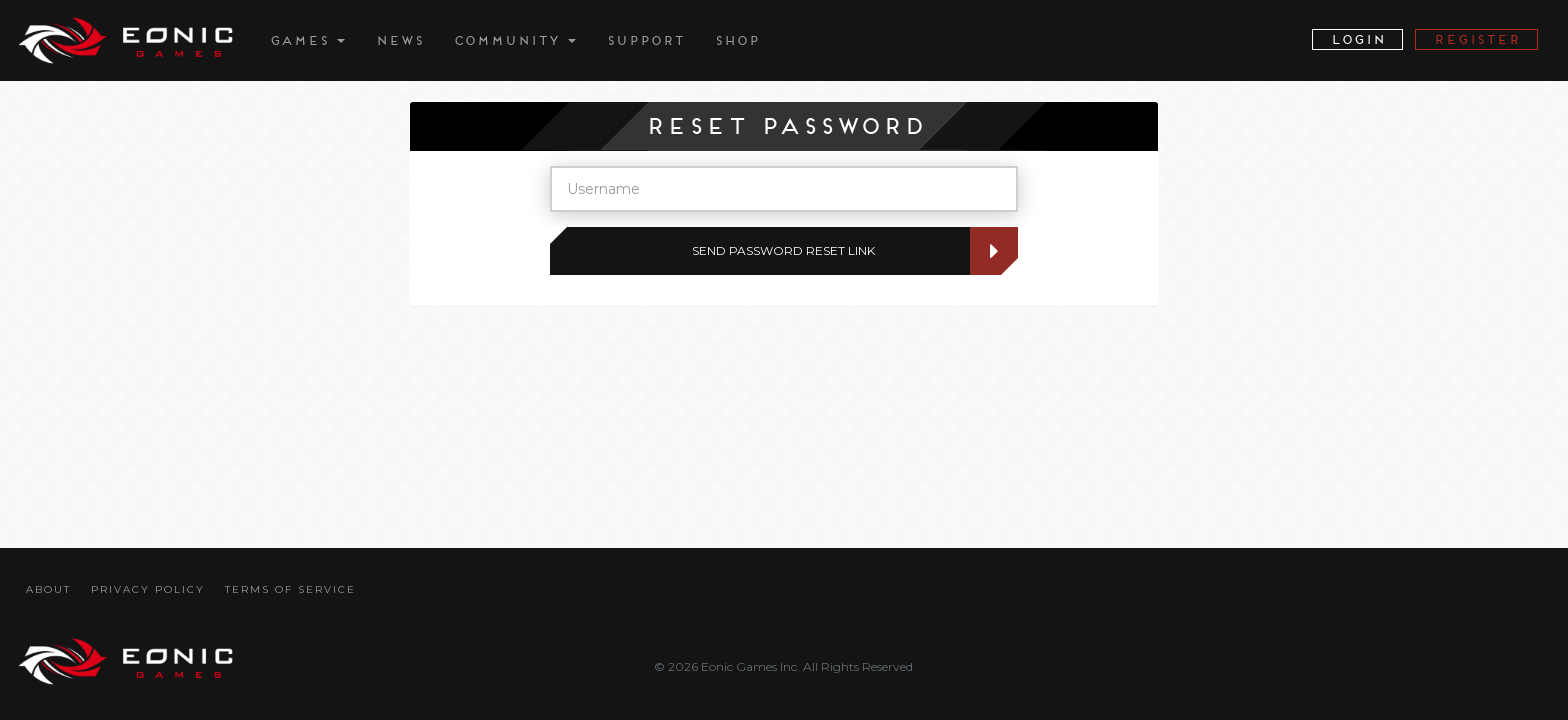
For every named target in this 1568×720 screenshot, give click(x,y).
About (48, 589)
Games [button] (307, 40)
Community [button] (514, 40)
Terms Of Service (290, 589)
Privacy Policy (148, 589)
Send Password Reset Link (837, 251)
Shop (736, 40)
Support (645, 40)
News (399, 40)
